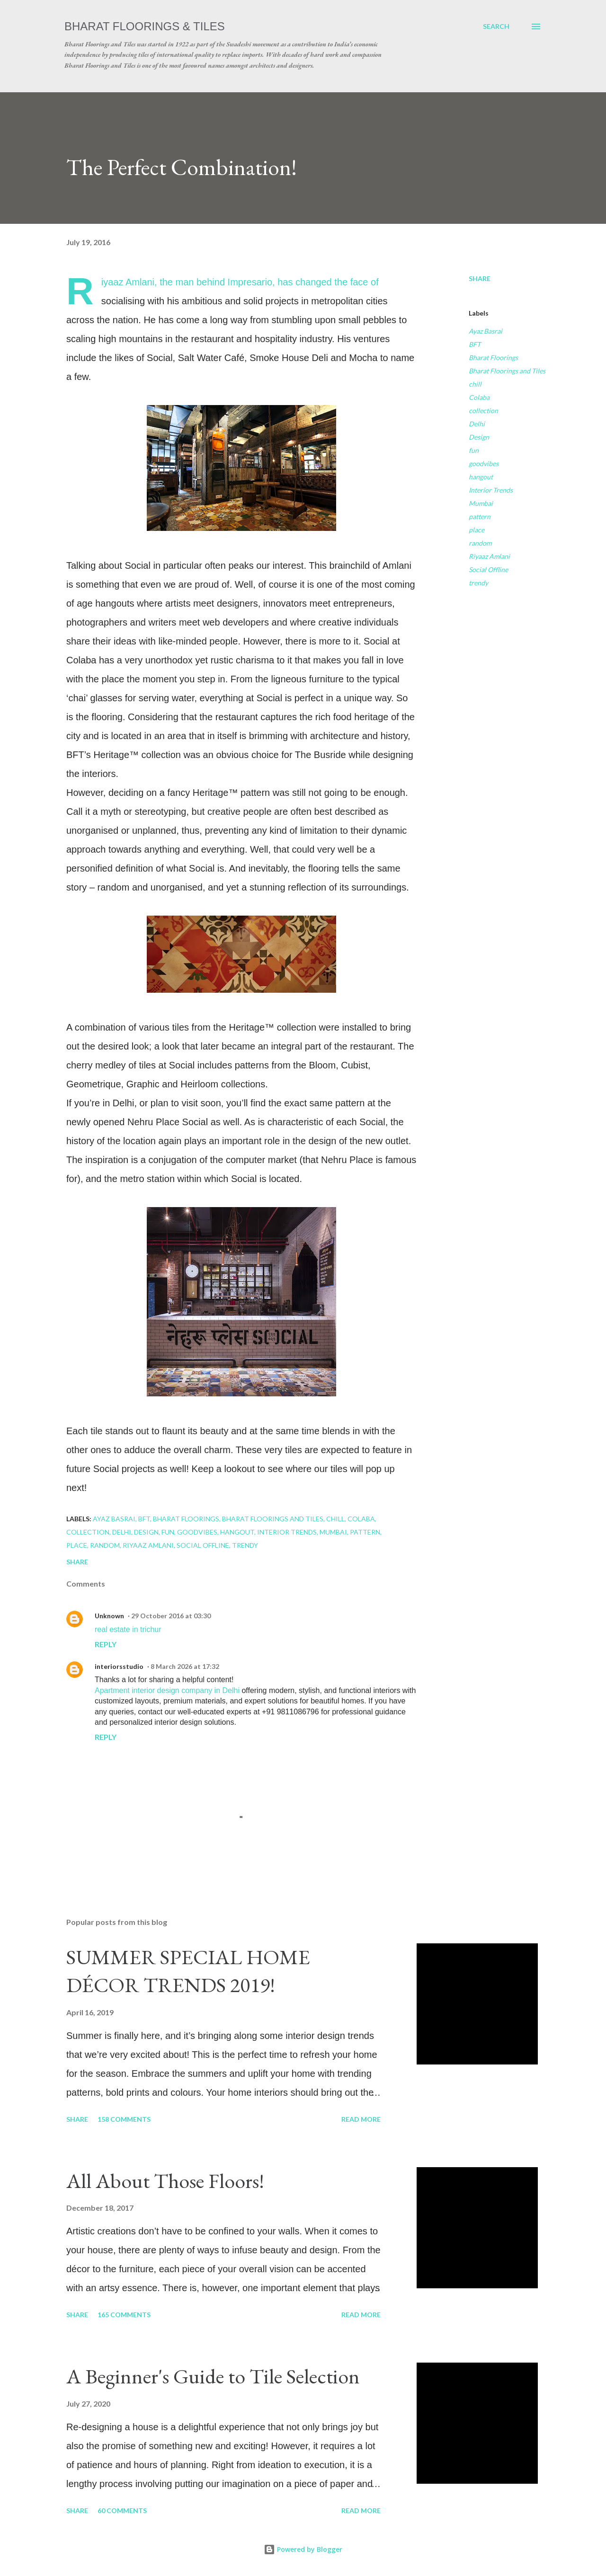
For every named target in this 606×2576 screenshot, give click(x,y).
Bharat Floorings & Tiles (144, 26)
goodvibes (484, 463)
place (476, 530)
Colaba (479, 397)
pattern (479, 516)
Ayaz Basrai (485, 331)
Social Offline (488, 569)
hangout (481, 477)
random (480, 543)
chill (475, 384)
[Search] (496, 26)
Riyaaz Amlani (489, 556)
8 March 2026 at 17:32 (185, 1666)
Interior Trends (491, 490)
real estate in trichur (128, 1629)
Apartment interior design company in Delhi (167, 1690)
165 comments (124, 2315)
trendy (478, 583)
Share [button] (479, 278)
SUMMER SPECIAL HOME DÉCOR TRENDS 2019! (188, 1970)
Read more (361, 2119)
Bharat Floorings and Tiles (507, 371)
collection (483, 410)
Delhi (477, 424)
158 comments (124, 2119)
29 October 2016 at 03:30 (171, 1616)
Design (479, 437)
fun (474, 450)
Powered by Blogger (303, 2549)
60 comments (122, 2510)
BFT (475, 344)
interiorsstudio (119, 1666)
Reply (105, 1644)
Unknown (109, 1616)
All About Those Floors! (165, 2180)
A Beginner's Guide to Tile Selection (213, 2376)
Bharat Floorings (493, 357)
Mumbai (481, 503)
